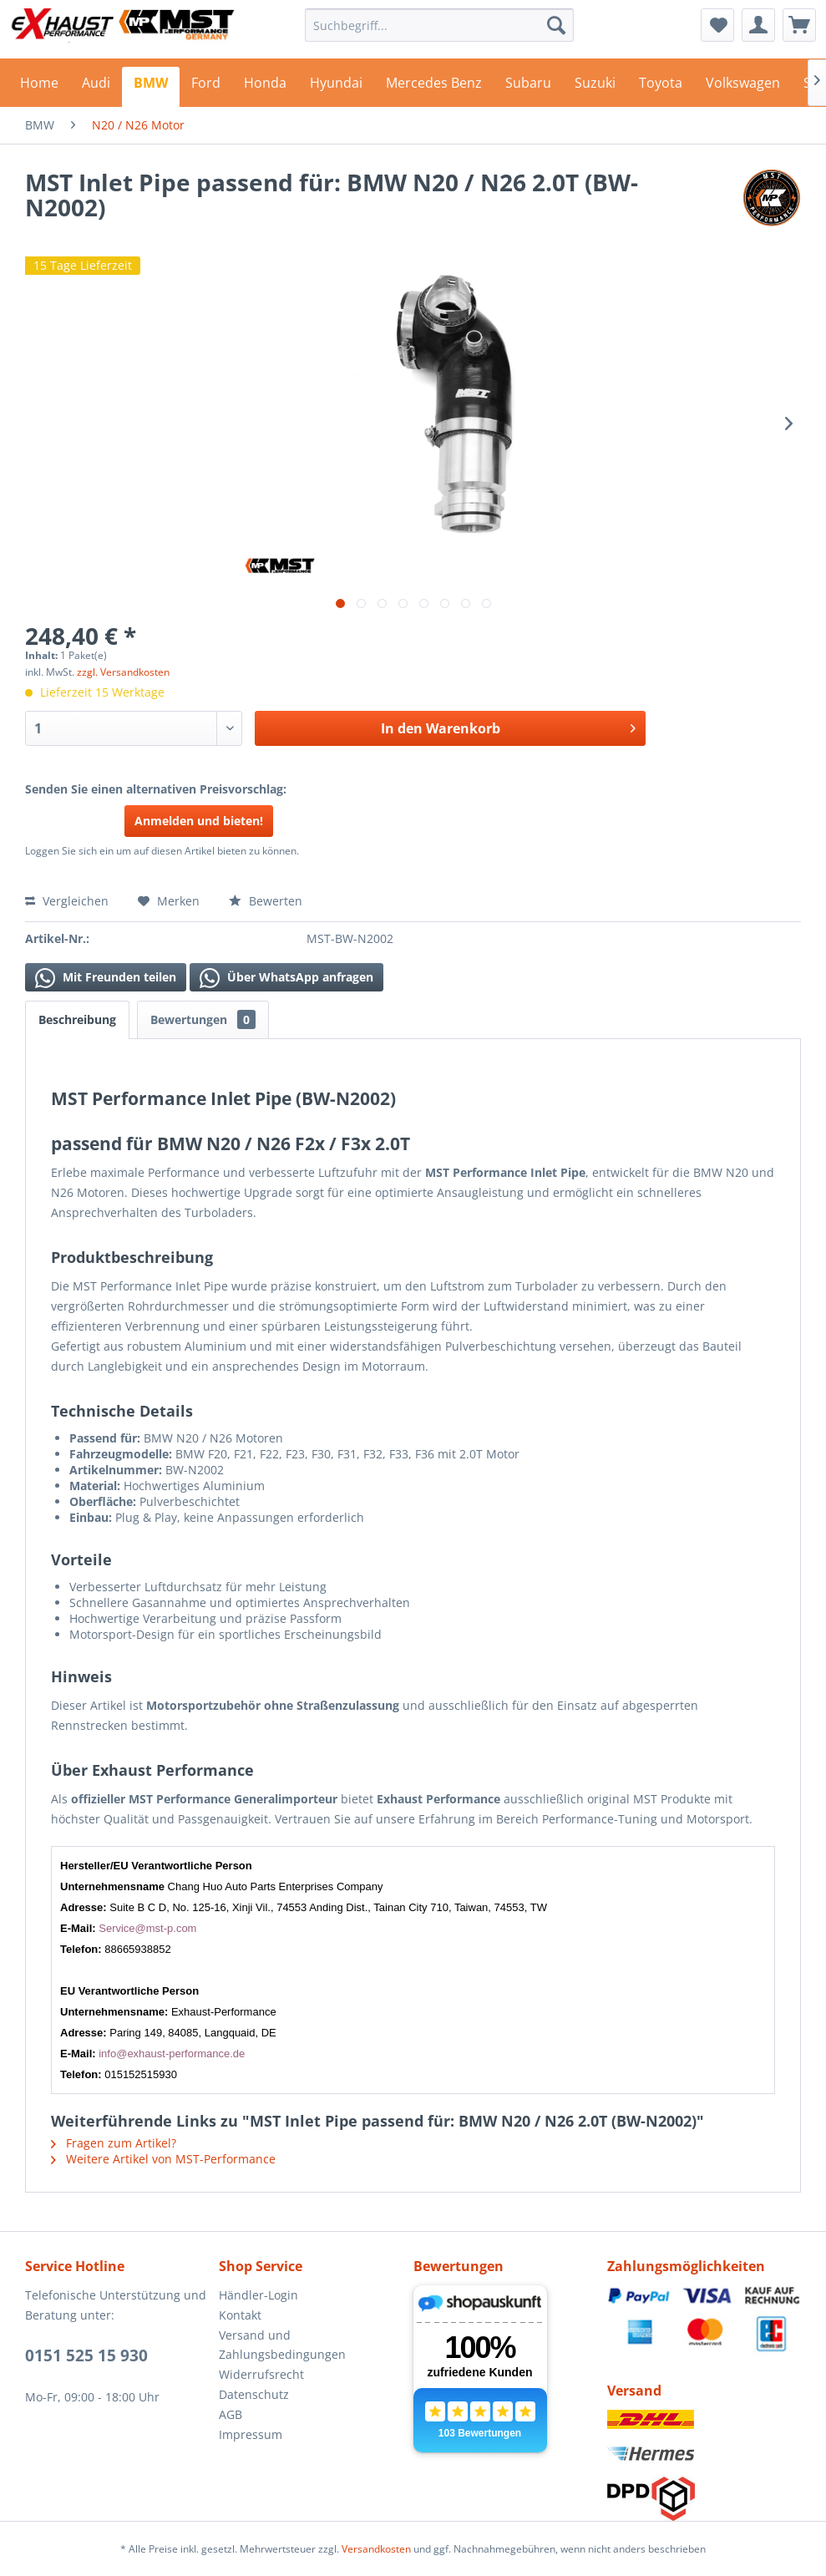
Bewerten (265, 901)
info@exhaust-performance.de (172, 2053)
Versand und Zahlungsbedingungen (282, 2345)
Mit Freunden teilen (105, 978)
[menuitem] (439, 25)
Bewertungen (203, 1019)
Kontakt (240, 2315)
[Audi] (96, 87)
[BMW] (151, 87)
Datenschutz (254, 2394)
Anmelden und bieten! (198, 821)
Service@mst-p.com (147, 1928)
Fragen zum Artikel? (113, 2143)
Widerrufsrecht (261, 2374)
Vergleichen (67, 901)
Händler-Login (258, 2295)
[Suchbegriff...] (439, 25)
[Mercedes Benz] (434, 87)
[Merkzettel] (717, 25)
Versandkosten (376, 2549)
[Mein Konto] (758, 25)
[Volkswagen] (743, 87)
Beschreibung (77, 1019)
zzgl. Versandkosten (123, 672)
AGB (230, 2414)
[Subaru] (528, 87)
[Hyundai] (336, 87)
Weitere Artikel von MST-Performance (163, 2159)
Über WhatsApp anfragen (286, 978)
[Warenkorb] (799, 25)
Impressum (250, 2434)
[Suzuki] (595, 87)
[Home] (39, 87)
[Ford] (206, 87)
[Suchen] (556, 25)
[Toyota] (660, 87)
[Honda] (265, 87)
